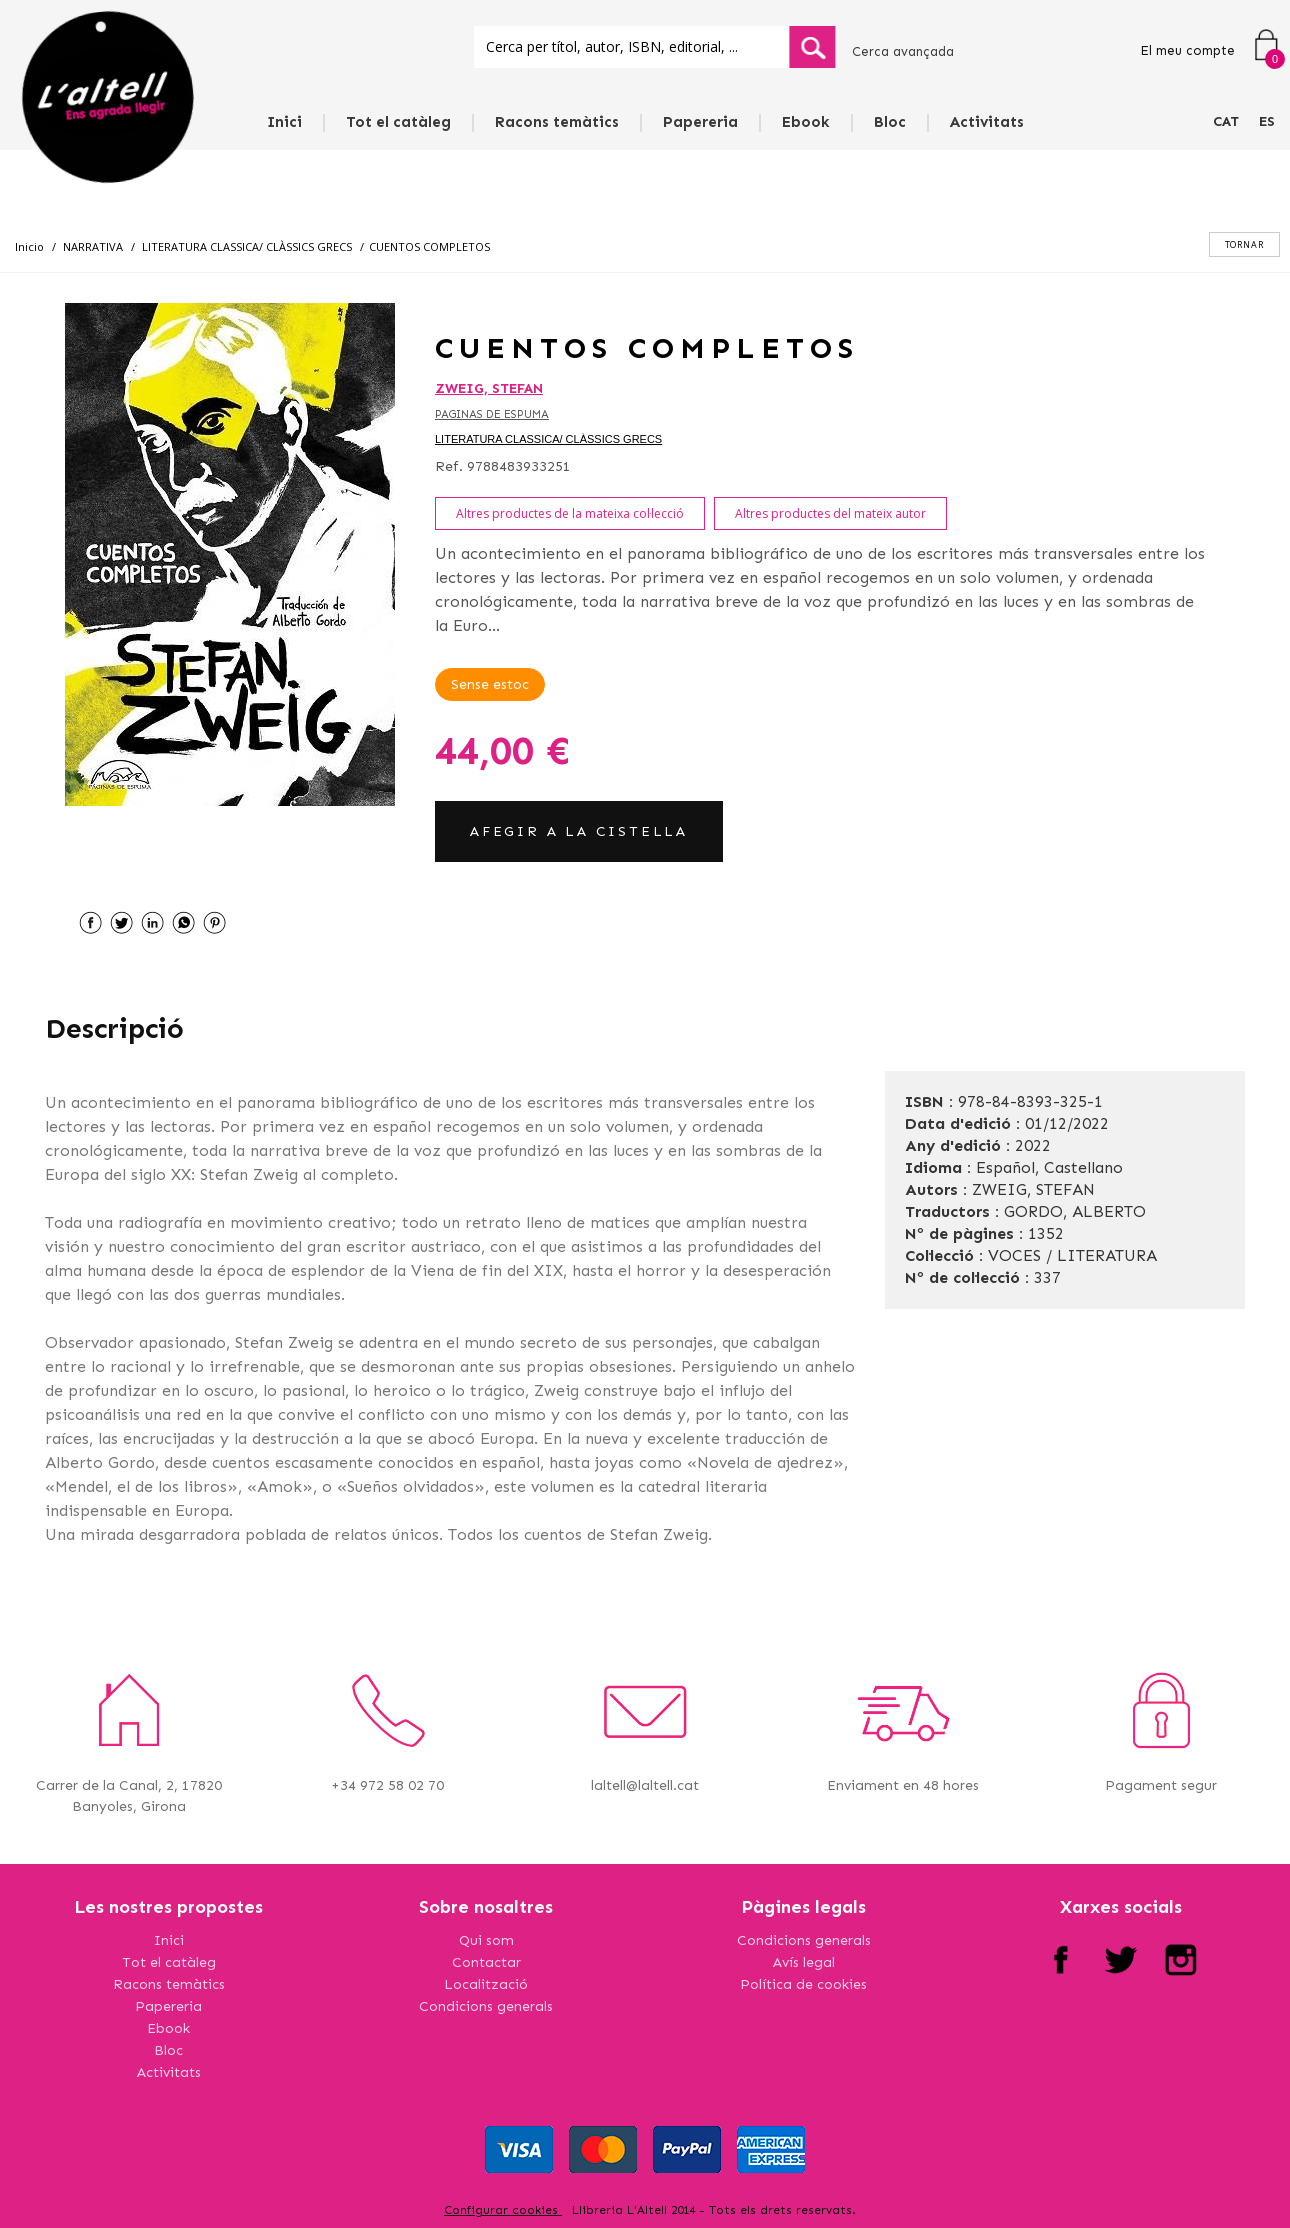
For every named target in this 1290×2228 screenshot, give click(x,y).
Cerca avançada (903, 51)
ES (1267, 121)
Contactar (486, 1962)
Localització (486, 1984)
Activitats (987, 122)
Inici (284, 122)
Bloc (890, 122)
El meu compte (1187, 50)
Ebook (806, 122)
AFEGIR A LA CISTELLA (579, 831)
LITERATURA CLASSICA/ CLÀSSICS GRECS (548, 439)
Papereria (700, 122)
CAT (1226, 121)
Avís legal (804, 1962)
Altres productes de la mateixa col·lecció (570, 513)
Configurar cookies (503, 2210)
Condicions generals (486, 2006)
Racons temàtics (557, 122)
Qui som (486, 1940)
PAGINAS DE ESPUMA (492, 414)
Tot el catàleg (398, 122)
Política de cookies (803, 1984)
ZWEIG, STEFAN (489, 388)
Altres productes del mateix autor (830, 513)
